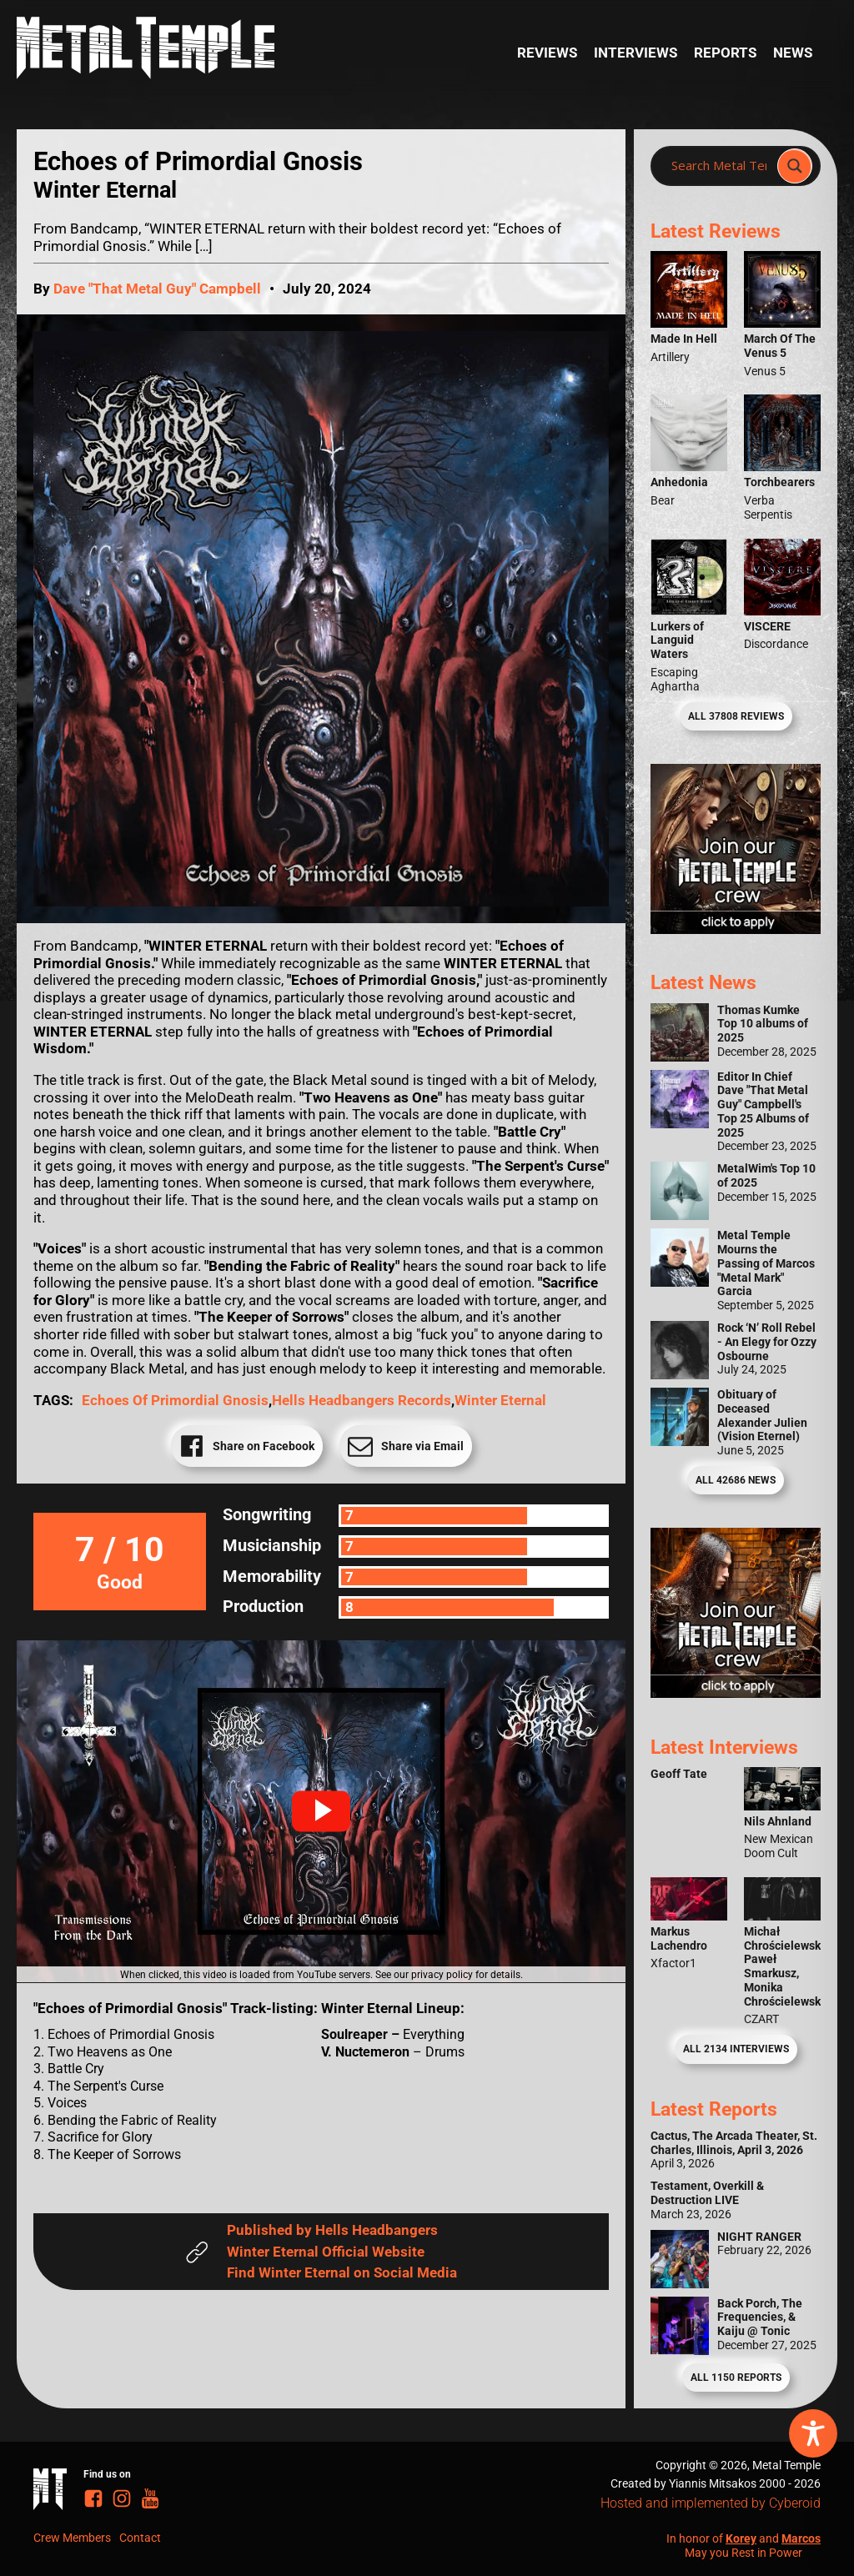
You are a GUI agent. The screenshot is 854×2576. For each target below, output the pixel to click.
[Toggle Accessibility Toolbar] (813, 2433)
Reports (725, 52)
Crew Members (72, 2537)
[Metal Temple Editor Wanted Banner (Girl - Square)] (736, 929)
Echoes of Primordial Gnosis (175, 1400)
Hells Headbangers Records (361, 1400)
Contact (140, 2537)
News (792, 52)
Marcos (801, 2538)
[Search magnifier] (794, 165)
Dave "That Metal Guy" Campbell (157, 288)
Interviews (635, 52)
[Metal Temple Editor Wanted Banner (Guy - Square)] (736, 1693)
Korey (741, 2538)
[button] (321, 1811)
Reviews (547, 52)
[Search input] (718, 166)
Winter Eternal (500, 1400)
